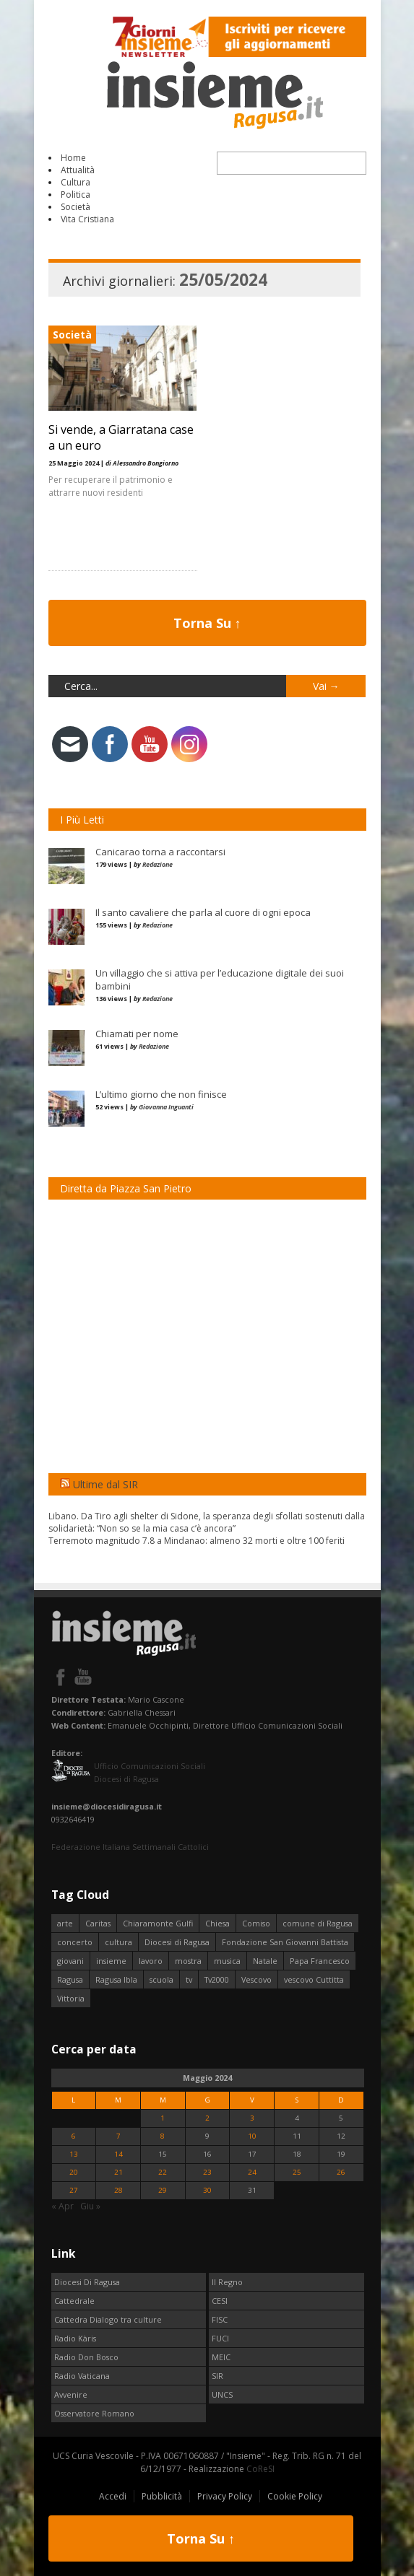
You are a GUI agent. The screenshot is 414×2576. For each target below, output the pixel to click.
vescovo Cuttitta (314, 1979)
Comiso (256, 1923)
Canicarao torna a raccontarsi (160, 851)
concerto (74, 1942)
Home (73, 158)
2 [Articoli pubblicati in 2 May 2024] (207, 2118)
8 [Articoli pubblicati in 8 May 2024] (162, 2136)
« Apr (62, 2206)
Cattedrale (74, 2300)
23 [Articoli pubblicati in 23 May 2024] (207, 2172)
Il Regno (227, 2281)
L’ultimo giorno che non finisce (161, 1094)
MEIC (221, 2357)
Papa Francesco (320, 1960)
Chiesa (217, 1923)
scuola (161, 1979)
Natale (265, 1960)
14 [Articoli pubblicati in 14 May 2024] (118, 2154)
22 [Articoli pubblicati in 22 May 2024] (162, 2172)
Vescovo (256, 1979)
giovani (70, 1960)
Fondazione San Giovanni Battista (285, 1942)
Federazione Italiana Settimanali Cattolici (130, 1846)
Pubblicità (162, 2496)
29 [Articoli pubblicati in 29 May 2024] (162, 2190)
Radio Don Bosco (86, 2357)
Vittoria (71, 1998)
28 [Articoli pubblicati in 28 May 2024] (118, 2190)
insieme (111, 1960)
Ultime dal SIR (105, 1484)
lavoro (151, 1960)
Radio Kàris (75, 2338)
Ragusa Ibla (116, 1979)
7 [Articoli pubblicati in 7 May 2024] (118, 2136)
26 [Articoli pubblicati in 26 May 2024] (341, 2172)
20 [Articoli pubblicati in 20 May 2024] (73, 2172)
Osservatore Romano (94, 2413)
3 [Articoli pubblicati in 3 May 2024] (252, 2118)
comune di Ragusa (318, 1923)
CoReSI (260, 2469)
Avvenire (70, 2394)
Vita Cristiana (87, 219)
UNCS (222, 2394)
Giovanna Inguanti (166, 1107)
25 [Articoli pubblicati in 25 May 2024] (297, 2172)
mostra (188, 1960)
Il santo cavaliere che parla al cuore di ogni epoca (203, 912)
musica (227, 1960)
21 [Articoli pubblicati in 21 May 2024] (118, 2172)
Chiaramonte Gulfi (158, 1923)
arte (65, 1923)
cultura (118, 1942)
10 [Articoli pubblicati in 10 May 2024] (252, 2136)
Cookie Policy (294, 2496)
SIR (217, 2375)
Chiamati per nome (136, 1033)
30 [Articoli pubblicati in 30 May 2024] (207, 2190)
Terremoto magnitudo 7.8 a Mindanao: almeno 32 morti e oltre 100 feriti (196, 1540)
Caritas (98, 1923)
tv (189, 1979)
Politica (75, 194)
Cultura (75, 182)
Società (75, 207)
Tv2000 (216, 1979)
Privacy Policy (224, 2496)
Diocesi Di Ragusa (87, 2281)
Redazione (157, 864)
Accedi (112, 2496)
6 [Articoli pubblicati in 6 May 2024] (74, 2136)
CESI (220, 2300)
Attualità (78, 170)
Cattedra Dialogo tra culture (108, 2319)
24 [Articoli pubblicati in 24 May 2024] (252, 2172)
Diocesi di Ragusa (177, 1942)
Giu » (90, 2206)
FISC (220, 2319)
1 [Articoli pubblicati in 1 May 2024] (162, 2118)
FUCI (220, 2338)
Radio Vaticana (82, 2375)
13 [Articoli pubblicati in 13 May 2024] (73, 2154)
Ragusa (70, 1979)
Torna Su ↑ (207, 623)
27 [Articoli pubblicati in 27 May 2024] (73, 2190)
